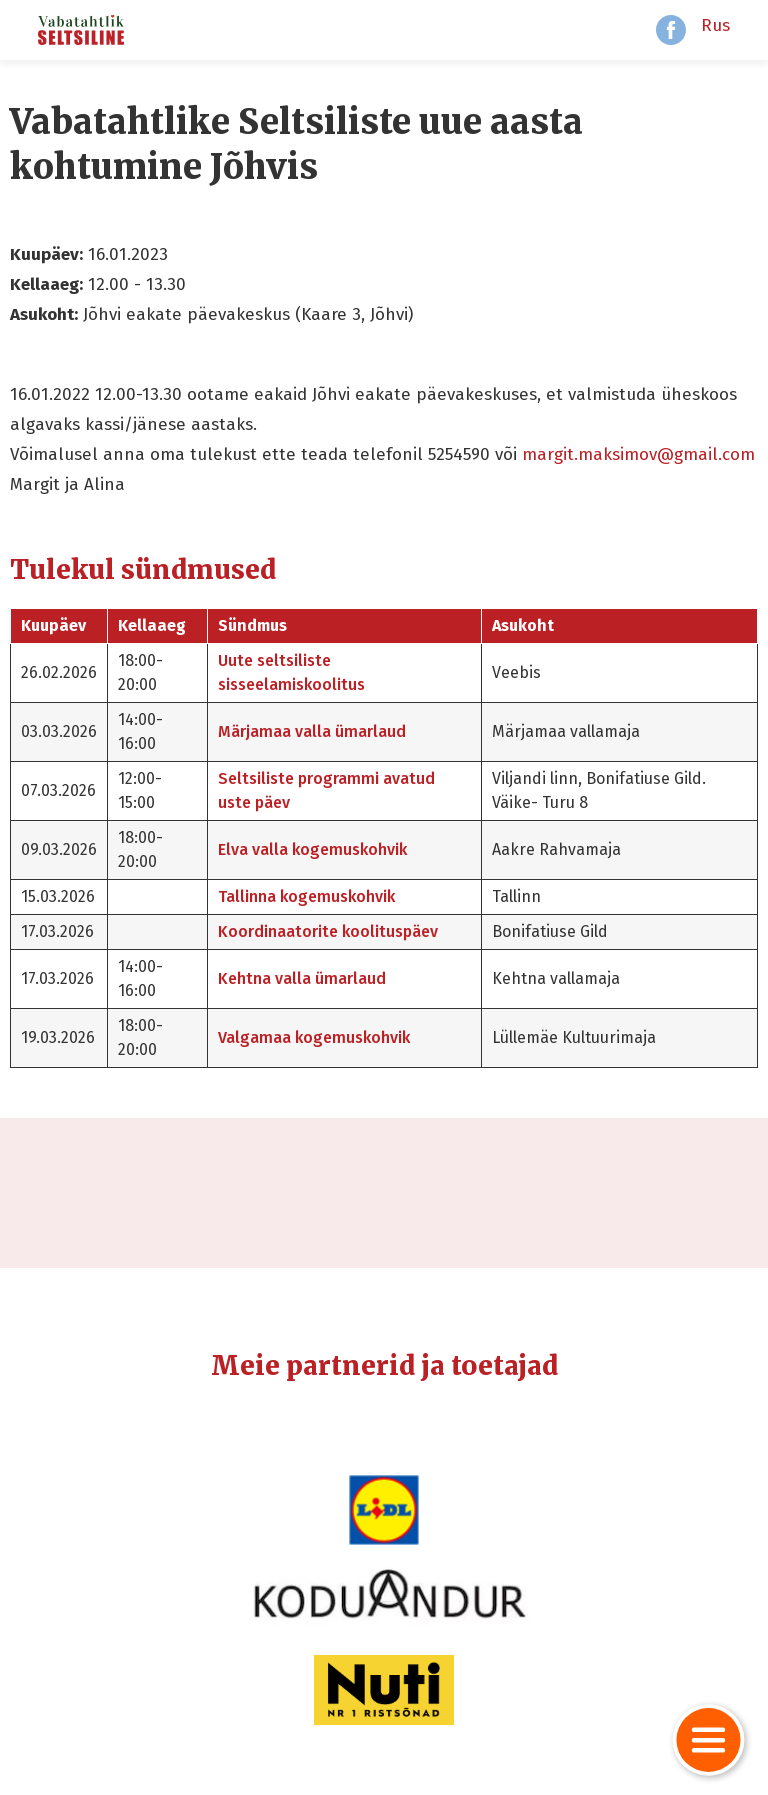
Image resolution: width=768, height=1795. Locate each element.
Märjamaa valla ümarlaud (312, 731)
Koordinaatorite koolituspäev (328, 931)
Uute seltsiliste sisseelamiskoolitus (291, 672)
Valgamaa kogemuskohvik (314, 1037)
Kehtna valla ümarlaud (302, 978)
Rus (715, 25)
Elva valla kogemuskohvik (312, 849)
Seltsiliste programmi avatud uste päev (326, 790)
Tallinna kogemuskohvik (306, 896)
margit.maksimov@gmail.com (638, 454)
